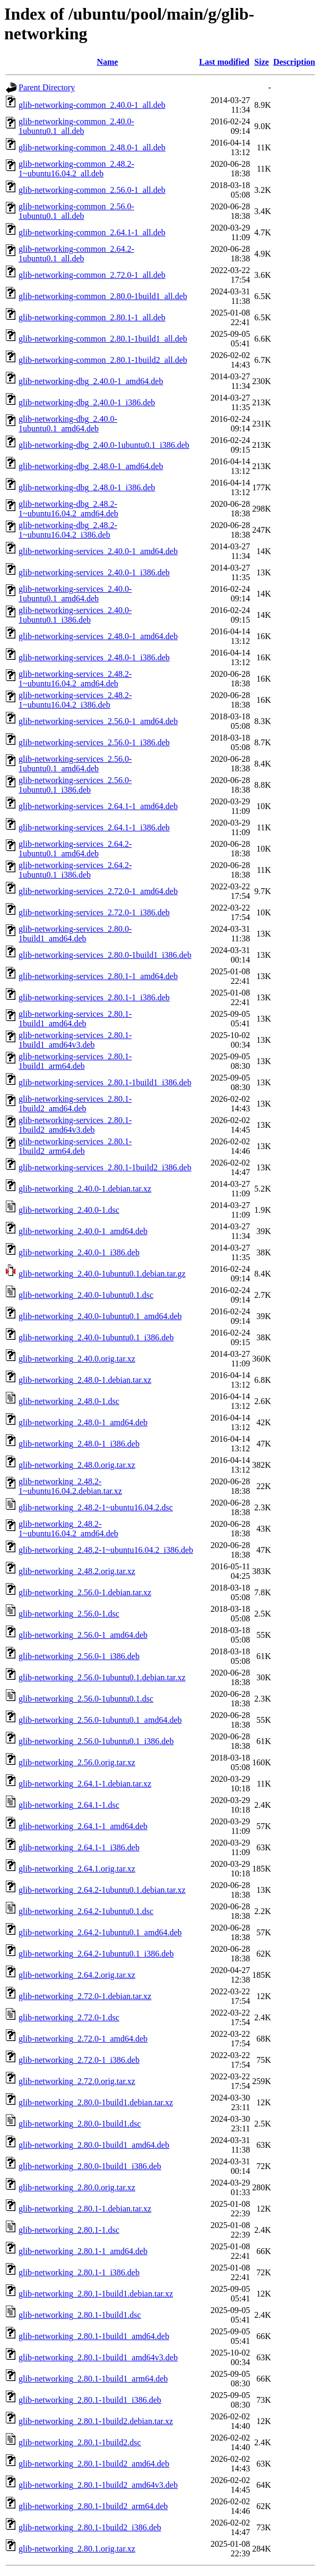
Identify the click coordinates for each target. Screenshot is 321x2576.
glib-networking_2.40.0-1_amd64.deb (83, 1231)
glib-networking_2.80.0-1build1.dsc (80, 2123)
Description (294, 61)
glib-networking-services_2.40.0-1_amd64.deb (98, 551)
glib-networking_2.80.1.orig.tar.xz (77, 2548)
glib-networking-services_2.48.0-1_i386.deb (94, 657)
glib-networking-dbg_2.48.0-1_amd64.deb (91, 466)
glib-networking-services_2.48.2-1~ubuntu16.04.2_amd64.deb (75, 678)
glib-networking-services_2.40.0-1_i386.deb (94, 572)
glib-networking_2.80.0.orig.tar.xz (77, 2187)
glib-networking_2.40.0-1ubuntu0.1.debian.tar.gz (102, 1273)
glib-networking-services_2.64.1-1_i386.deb (94, 827)
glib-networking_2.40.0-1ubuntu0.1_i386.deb (96, 1337)
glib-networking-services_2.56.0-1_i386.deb (94, 742)
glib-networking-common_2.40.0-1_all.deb (92, 104)
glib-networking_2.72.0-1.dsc (69, 2017)
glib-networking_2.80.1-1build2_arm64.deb (93, 2506)
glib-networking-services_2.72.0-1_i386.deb (94, 912)
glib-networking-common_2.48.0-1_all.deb (92, 147)
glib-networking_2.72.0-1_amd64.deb (83, 2038)
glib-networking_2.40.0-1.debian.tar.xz (85, 1188)
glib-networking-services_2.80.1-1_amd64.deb (98, 976)
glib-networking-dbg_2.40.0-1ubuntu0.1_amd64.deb (68, 423)
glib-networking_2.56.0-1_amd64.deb (83, 1634)
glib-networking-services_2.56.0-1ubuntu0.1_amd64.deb (75, 763)
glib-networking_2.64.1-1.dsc (69, 1804)
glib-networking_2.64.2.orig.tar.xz (77, 1974)
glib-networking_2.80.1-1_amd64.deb (83, 2251)
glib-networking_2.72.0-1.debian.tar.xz (85, 1996)
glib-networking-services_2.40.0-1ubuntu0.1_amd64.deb (75, 593)
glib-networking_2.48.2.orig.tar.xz (77, 1571)
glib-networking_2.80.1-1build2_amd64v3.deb (98, 2484)
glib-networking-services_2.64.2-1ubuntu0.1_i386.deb (75, 870)
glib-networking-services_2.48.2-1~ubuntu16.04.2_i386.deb (75, 700)
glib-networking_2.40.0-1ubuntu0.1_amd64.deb (100, 1316)
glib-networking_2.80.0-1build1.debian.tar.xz (96, 2102)
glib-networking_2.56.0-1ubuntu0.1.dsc (86, 1698)
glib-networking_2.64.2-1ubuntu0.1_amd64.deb (100, 1932)
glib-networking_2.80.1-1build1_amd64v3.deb (98, 2357)
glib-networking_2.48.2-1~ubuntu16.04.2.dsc (96, 1507)
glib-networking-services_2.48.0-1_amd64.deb (98, 636)
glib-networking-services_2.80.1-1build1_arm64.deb (75, 1061)
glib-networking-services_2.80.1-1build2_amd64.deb (75, 1103)
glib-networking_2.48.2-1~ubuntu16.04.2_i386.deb (106, 1549)
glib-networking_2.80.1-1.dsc (69, 2229)
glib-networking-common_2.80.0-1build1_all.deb (103, 296)
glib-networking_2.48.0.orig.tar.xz (77, 1464)
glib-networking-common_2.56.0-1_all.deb (92, 189)
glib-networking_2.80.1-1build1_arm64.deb (93, 2378)
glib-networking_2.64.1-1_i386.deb (79, 1847)
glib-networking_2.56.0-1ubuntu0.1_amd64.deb (100, 1719)
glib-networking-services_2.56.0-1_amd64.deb (98, 721)
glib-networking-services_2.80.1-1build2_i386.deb (105, 1167)
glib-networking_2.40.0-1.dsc (69, 1209)
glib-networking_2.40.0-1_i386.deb (79, 1252)
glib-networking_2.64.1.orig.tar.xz (77, 1868)
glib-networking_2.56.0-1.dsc (69, 1613)
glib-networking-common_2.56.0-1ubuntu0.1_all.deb (76, 211)
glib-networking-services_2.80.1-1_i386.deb (94, 997)
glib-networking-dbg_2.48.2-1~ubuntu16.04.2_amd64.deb (68, 508)
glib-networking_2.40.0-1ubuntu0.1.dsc (86, 1294)
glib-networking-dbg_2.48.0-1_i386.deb (87, 487)
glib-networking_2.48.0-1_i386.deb (79, 1443)
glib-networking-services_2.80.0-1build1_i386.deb (105, 954)
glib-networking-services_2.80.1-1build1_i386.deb (105, 1082)
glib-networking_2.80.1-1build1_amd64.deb (94, 2336)
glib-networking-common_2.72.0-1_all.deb (92, 274)
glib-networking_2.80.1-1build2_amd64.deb (94, 2463)
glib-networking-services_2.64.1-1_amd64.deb (98, 806)
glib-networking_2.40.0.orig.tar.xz (77, 1358)
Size (261, 61)
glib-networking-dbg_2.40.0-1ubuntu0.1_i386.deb (104, 444)
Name (107, 61)
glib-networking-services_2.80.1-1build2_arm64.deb (75, 1146)
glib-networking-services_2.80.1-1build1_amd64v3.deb (75, 1040)
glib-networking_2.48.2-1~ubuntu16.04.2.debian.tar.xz (70, 1486)
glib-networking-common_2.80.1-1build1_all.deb (103, 338)
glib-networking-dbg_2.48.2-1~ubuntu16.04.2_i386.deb (68, 530)
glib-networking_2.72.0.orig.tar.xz (77, 2081)
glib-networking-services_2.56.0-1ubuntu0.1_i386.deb (75, 785)
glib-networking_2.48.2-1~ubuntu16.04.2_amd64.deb (68, 1528)
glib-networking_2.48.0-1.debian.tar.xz (85, 1379)
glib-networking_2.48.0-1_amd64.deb (83, 1422)
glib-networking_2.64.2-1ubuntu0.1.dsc (86, 1911)
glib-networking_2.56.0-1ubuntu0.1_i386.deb (96, 1741)
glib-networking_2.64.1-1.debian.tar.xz (85, 1783)
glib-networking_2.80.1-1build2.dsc (80, 2442)
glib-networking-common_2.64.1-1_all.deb (92, 232)
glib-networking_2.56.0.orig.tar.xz (77, 1762)
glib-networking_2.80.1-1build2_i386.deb (90, 2527)
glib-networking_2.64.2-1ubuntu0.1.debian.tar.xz (102, 1889)
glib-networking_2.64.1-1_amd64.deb (83, 1826)
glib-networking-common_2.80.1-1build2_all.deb (103, 359)
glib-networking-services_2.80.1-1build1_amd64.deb (75, 1018)
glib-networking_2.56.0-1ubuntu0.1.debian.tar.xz (102, 1677)
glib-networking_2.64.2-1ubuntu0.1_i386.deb (96, 1953)
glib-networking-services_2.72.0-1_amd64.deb (98, 891)
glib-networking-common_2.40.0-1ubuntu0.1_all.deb (76, 126)
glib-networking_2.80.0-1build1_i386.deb (90, 2166)
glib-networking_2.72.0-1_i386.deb (79, 2059)
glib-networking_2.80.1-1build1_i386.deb (90, 2399)
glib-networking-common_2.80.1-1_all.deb (92, 317)
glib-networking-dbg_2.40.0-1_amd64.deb (91, 381)
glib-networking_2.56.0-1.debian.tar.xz (85, 1592)
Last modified (224, 61)
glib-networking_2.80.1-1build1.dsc (80, 2314)
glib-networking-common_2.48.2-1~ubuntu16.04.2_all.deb (76, 168)
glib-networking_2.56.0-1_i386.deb (79, 1656)
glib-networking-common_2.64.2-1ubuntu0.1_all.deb (76, 253)
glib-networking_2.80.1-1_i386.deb (79, 2272)
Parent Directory (47, 87)
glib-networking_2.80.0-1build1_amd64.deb (94, 2144)
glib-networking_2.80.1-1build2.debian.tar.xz (96, 2421)
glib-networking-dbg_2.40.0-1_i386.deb (87, 402)
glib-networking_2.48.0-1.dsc (69, 1401)
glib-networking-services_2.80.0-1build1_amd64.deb (75, 933)
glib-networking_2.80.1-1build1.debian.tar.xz (96, 2293)
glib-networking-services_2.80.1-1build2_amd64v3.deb (75, 1125)
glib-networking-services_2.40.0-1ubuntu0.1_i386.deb (75, 615)
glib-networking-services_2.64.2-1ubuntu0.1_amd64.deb (75, 848)
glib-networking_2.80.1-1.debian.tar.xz (85, 2208)
